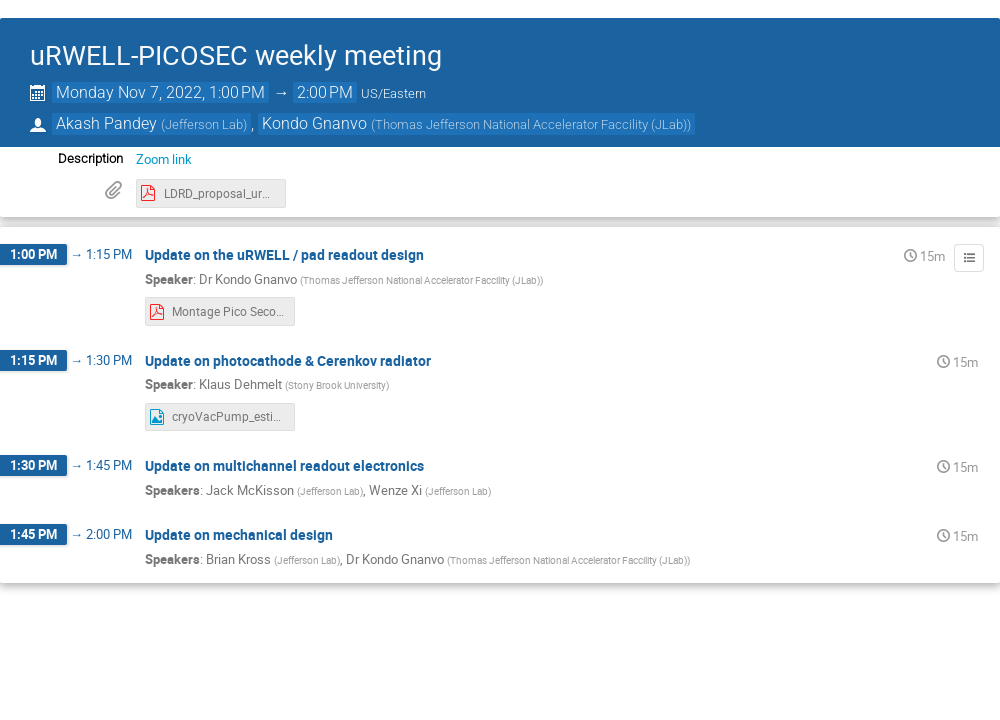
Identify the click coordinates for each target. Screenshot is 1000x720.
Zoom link (164, 159)
